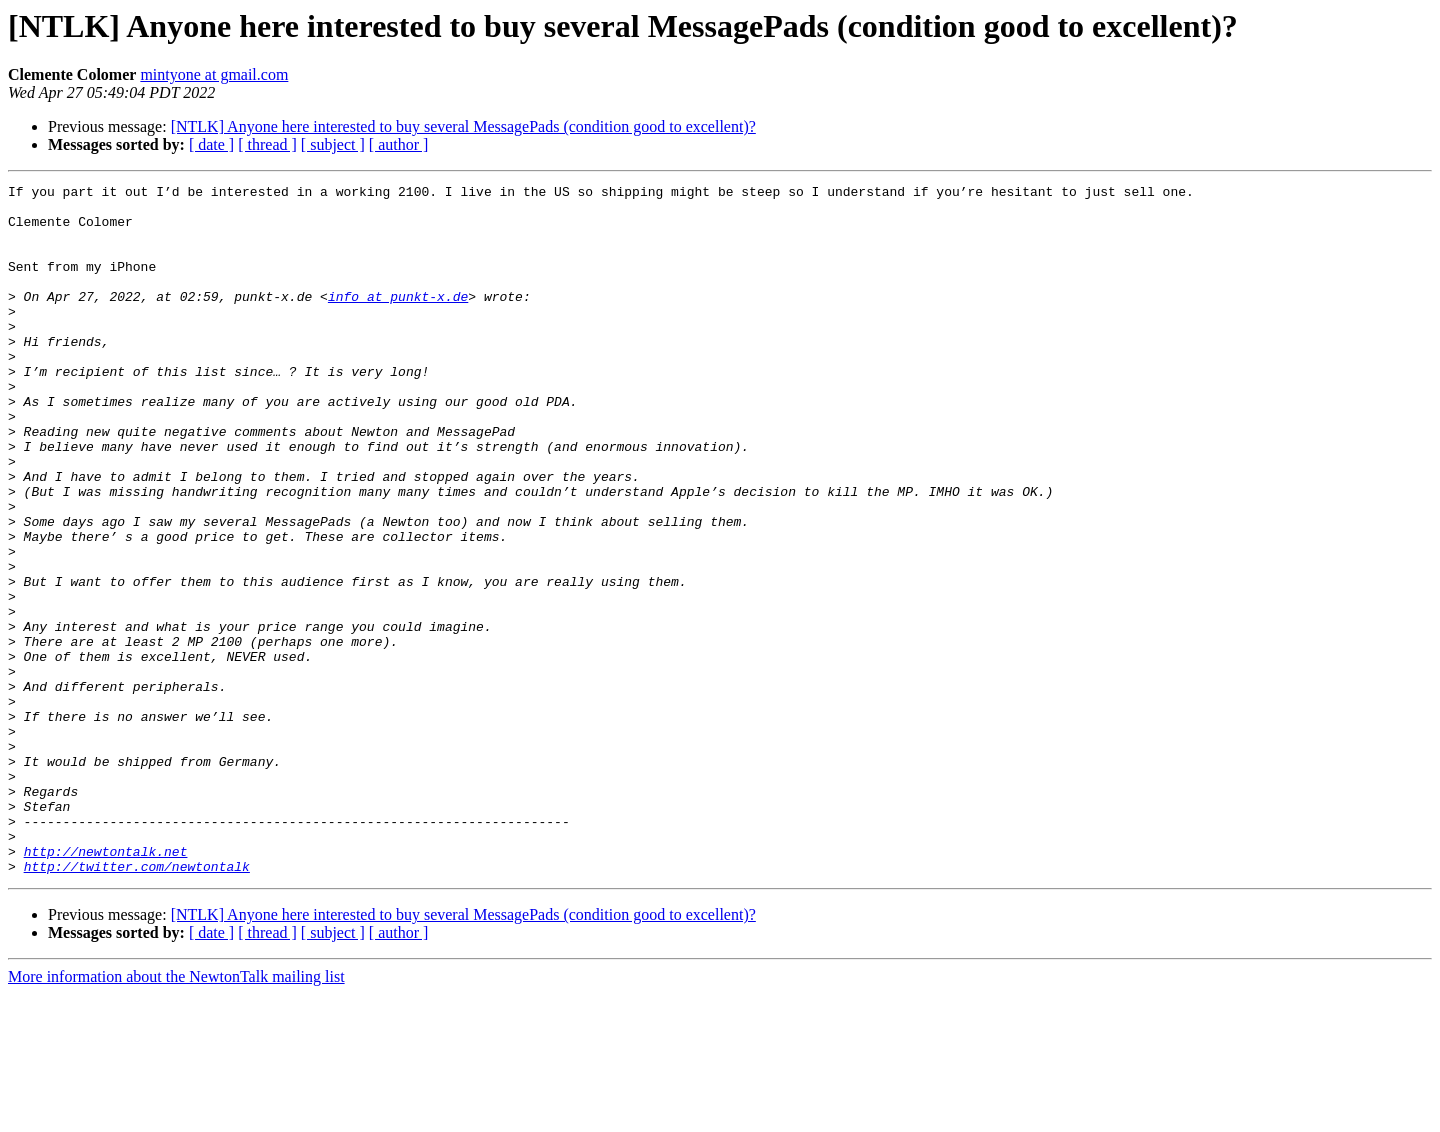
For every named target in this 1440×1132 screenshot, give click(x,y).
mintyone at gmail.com (214, 74)
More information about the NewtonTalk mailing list (176, 1114)
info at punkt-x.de (398, 320)
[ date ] (211, 144)
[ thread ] (267, 144)
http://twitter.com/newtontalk (137, 1004)
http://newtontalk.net (106, 986)
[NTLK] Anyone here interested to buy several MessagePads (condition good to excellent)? (463, 126)
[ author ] (399, 144)
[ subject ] (333, 144)
